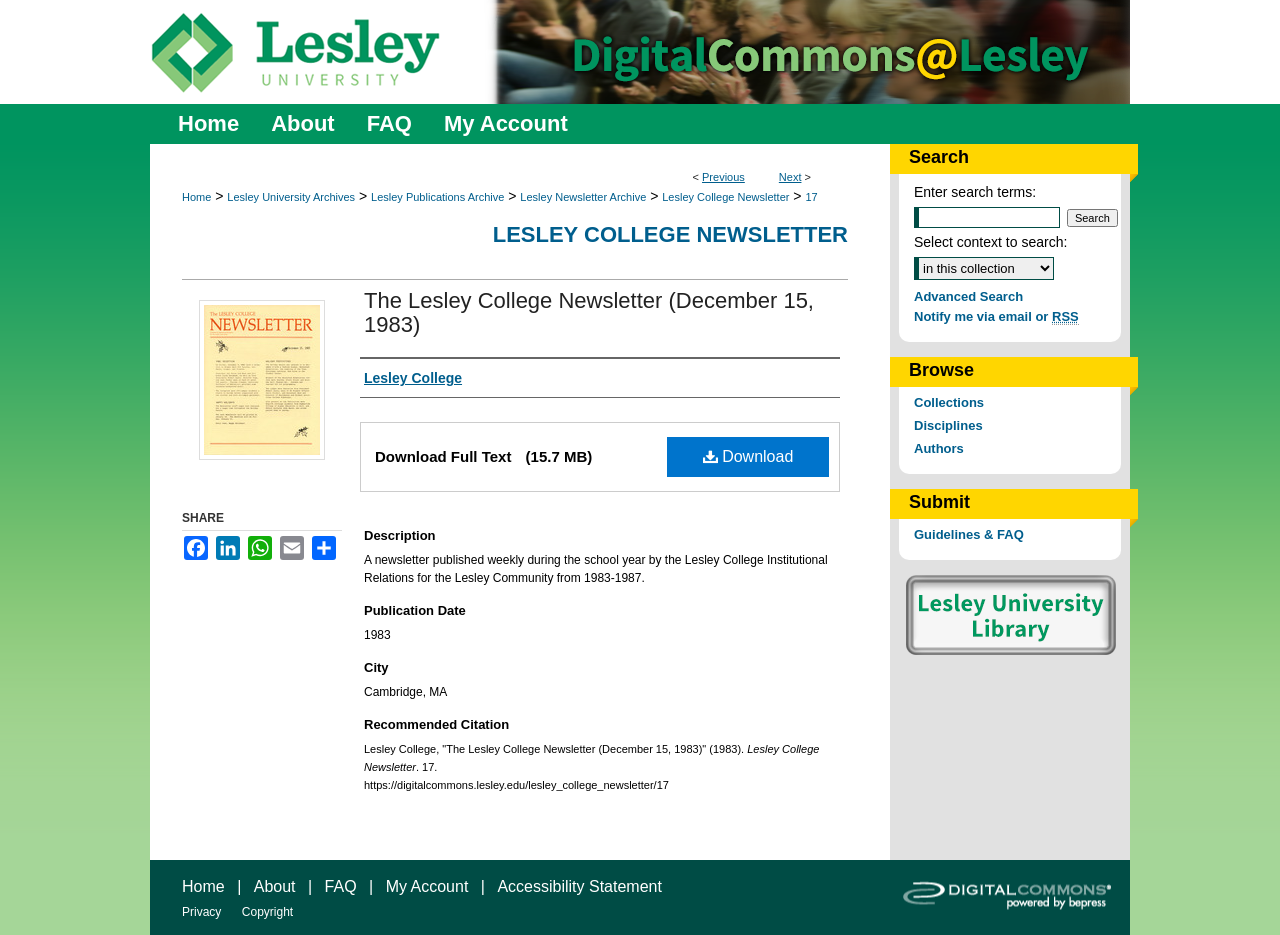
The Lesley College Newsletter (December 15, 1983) (589, 312)
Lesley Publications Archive (437, 197)
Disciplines (948, 425)
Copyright (267, 912)
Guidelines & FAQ (969, 534)
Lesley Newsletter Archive (583, 197)
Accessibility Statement (579, 886)
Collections (949, 402)
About (275, 886)
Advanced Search (968, 296)
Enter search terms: (975, 192)
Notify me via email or (996, 316)
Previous (723, 177)
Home (196, 197)
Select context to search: (990, 242)
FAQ (341, 886)
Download (748, 456)
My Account (427, 886)
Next (790, 177)
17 (811, 197)
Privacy (201, 912)
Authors (939, 448)
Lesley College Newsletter (725, 197)
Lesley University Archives (291, 197)
